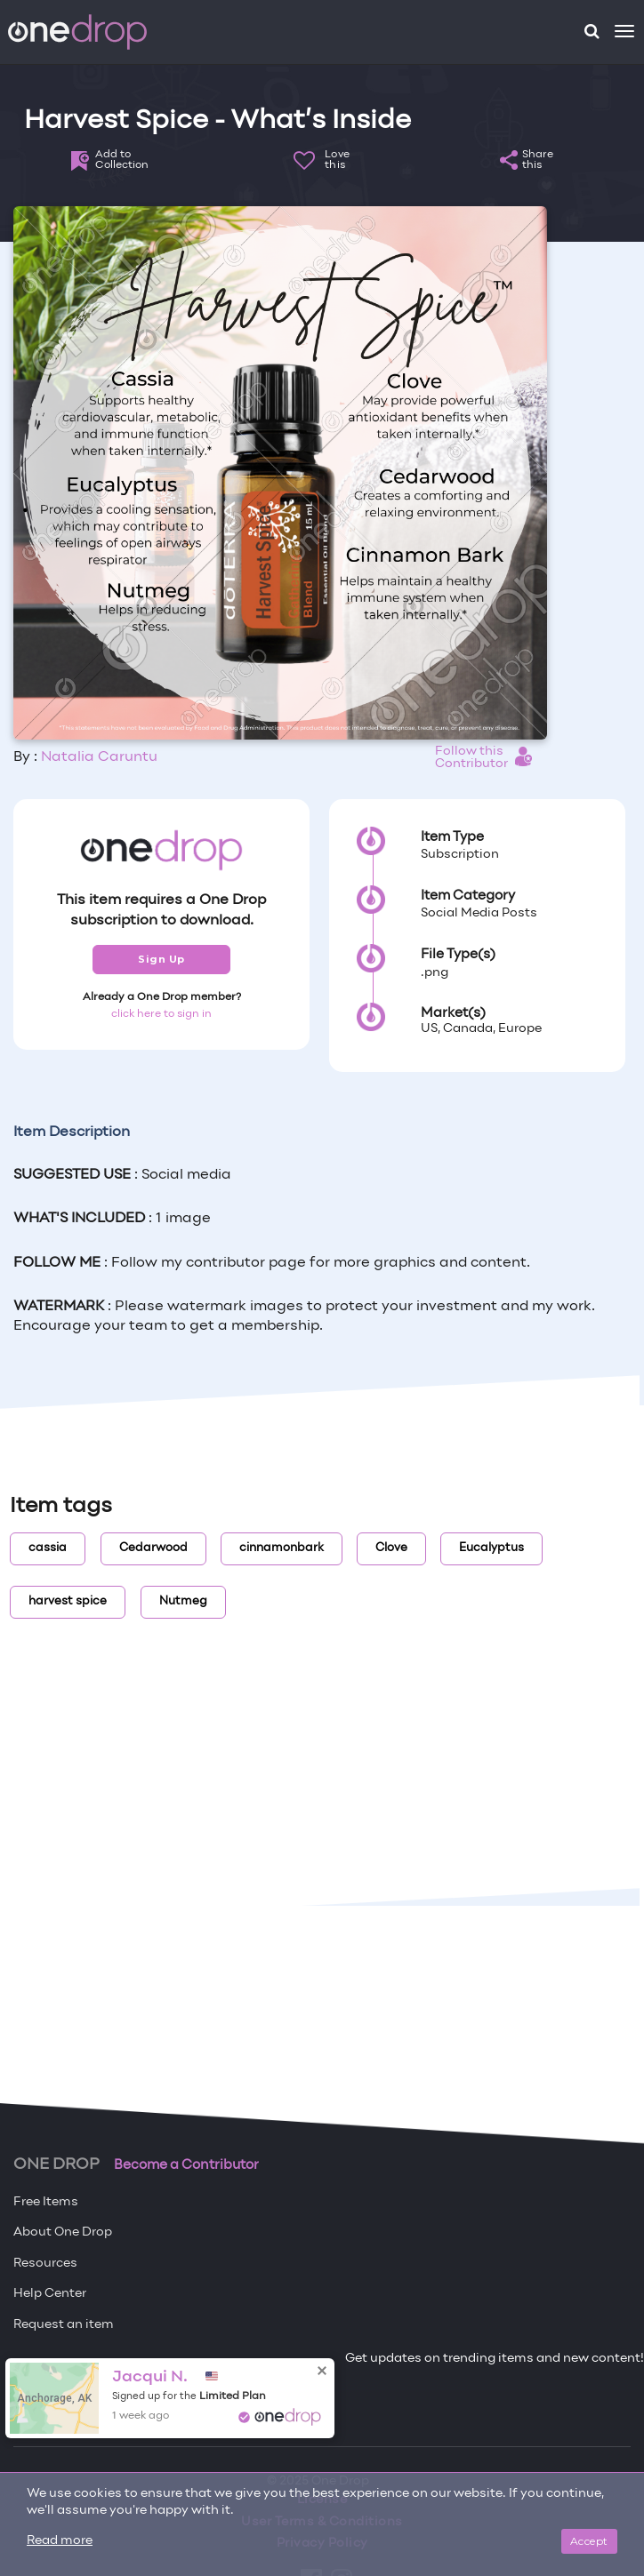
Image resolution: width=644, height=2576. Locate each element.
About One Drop (62, 2232)
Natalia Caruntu (99, 757)
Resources (45, 2263)
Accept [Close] (589, 2541)
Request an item (63, 2325)
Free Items (45, 2202)
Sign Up (161, 959)
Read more (60, 2541)
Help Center (49, 2294)
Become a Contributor (186, 2165)
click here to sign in (161, 1014)
